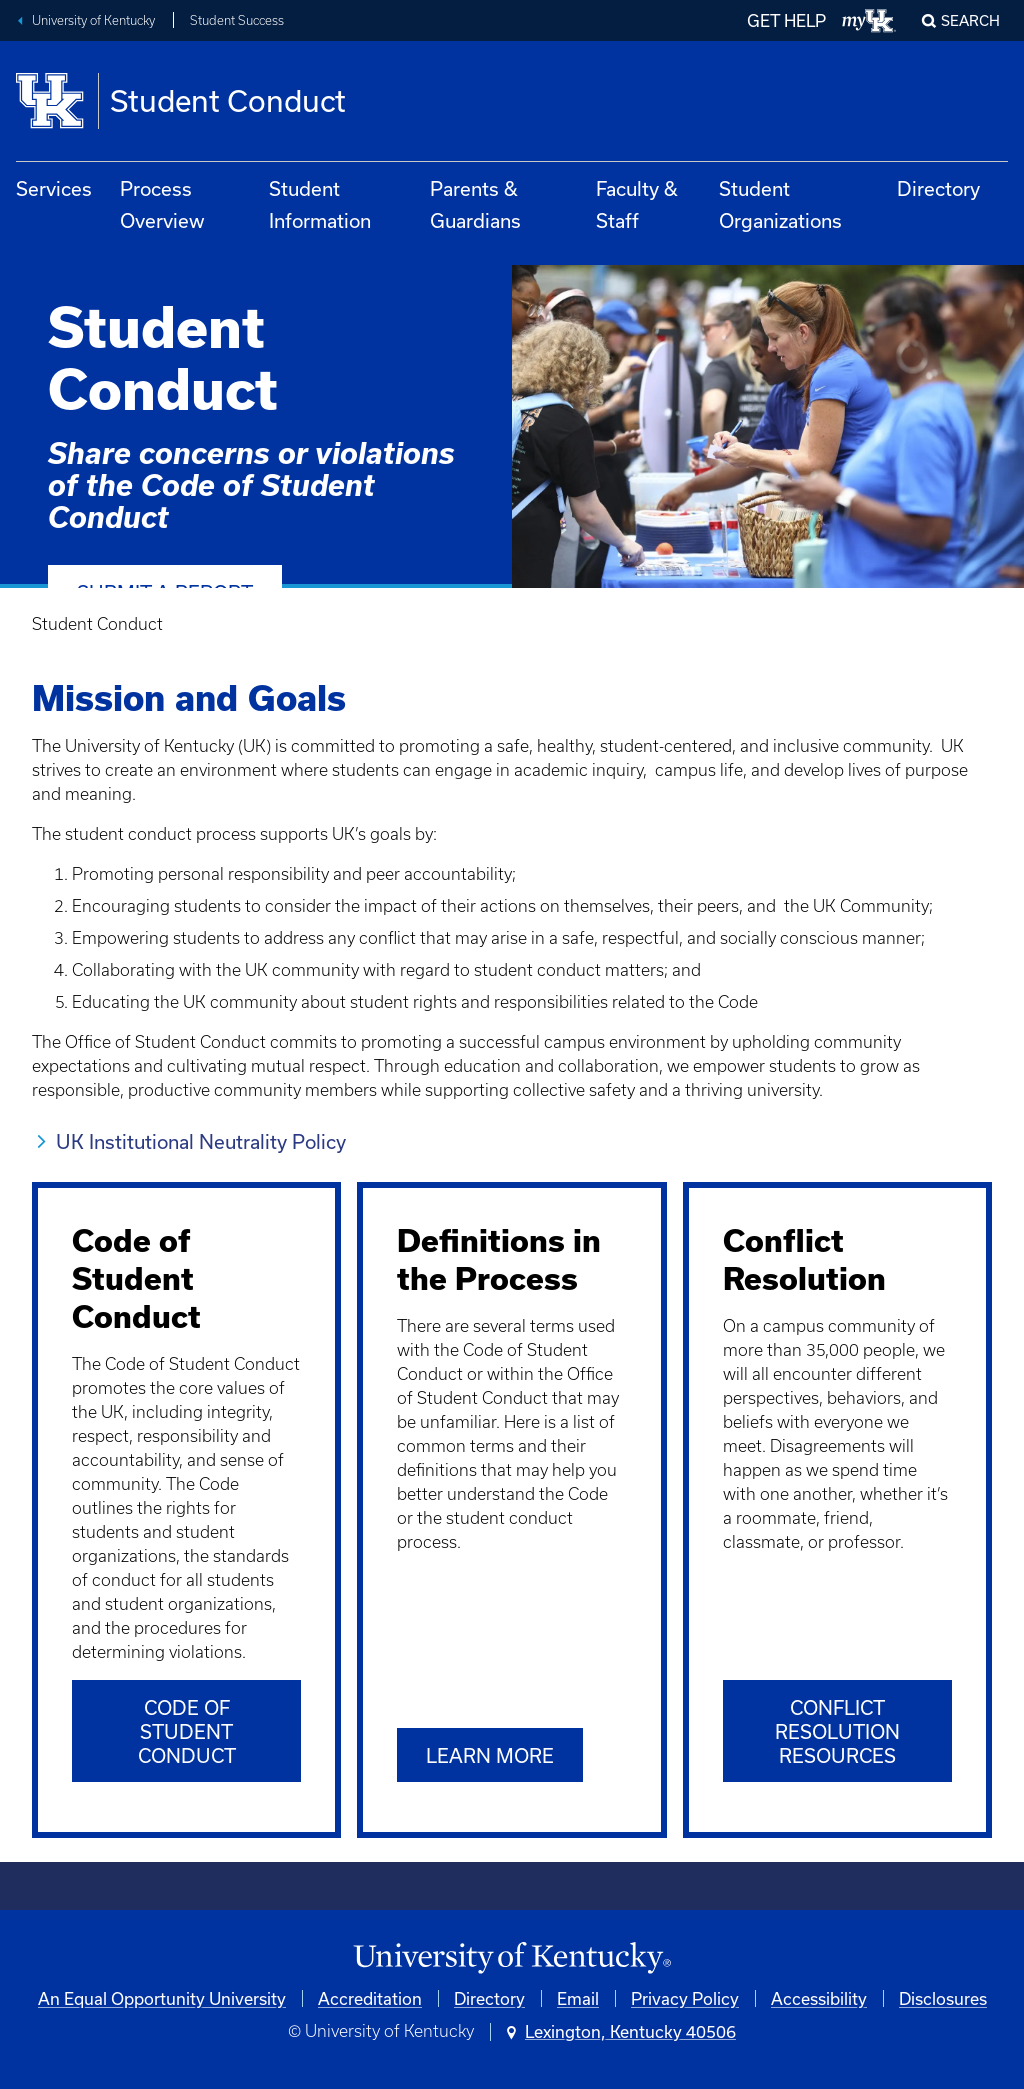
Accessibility (819, 1998)
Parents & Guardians (475, 204)
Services (54, 188)
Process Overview (162, 204)
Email (578, 1998)
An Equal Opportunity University (162, 1998)
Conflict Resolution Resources (837, 1731)
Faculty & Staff (637, 204)
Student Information (320, 204)
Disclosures (943, 1998)
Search (970, 20)
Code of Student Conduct (187, 1731)
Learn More (490, 1755)
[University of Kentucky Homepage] (512, 1958)
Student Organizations (780, 204)
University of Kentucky (93, 20)
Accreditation (370, 1998)
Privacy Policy (685, 1998)
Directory (938, 188)
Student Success (237, 20)
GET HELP (786, 20)
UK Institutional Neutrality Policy (203, 1141)
